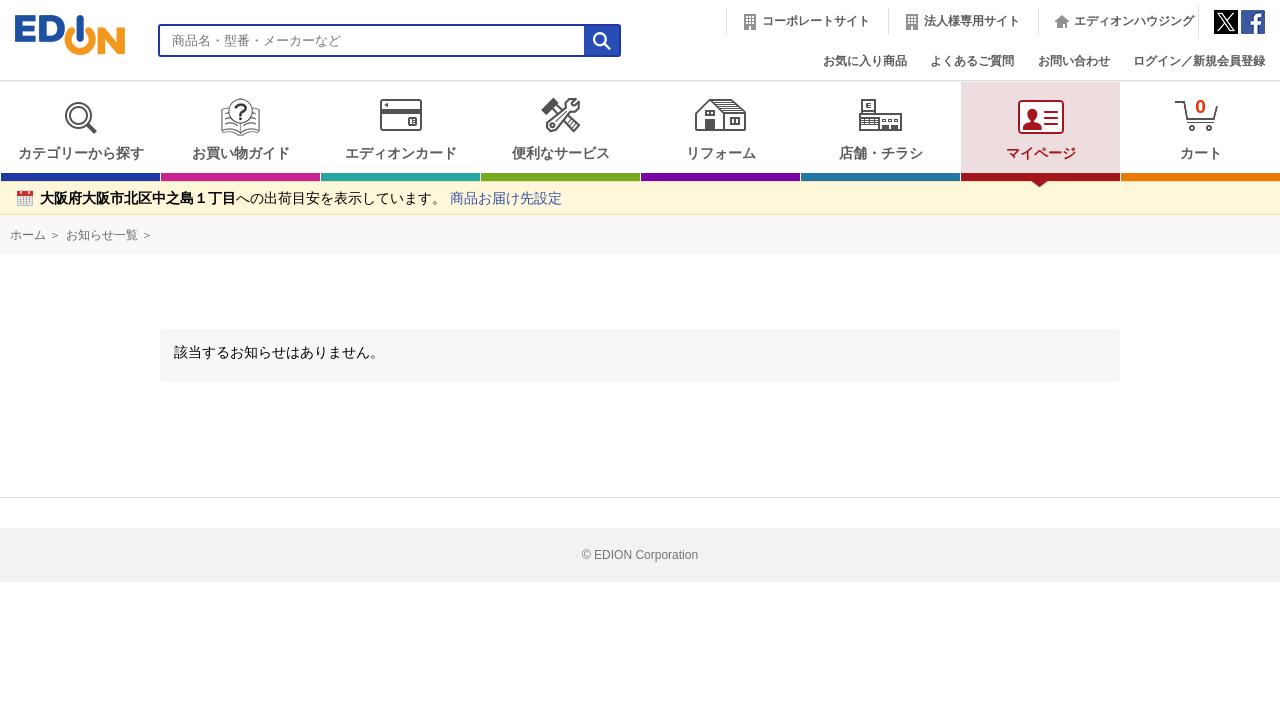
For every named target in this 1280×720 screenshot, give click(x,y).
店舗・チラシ (880, 129)
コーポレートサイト (816, 21)
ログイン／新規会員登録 (1199, 61)
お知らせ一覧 (102, 235)
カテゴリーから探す (80, 129)
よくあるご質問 (972, 61)
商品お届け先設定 (506, 198)
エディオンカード (400, 129)
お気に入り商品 (865, 61)
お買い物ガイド (240, 129)
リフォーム (720, 129)
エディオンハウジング (1134, 21)
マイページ (1041, 129)
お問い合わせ (1074, 61)
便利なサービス (560, 129)
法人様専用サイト (972, 21)
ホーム (28, 235)
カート (1200, 128)
